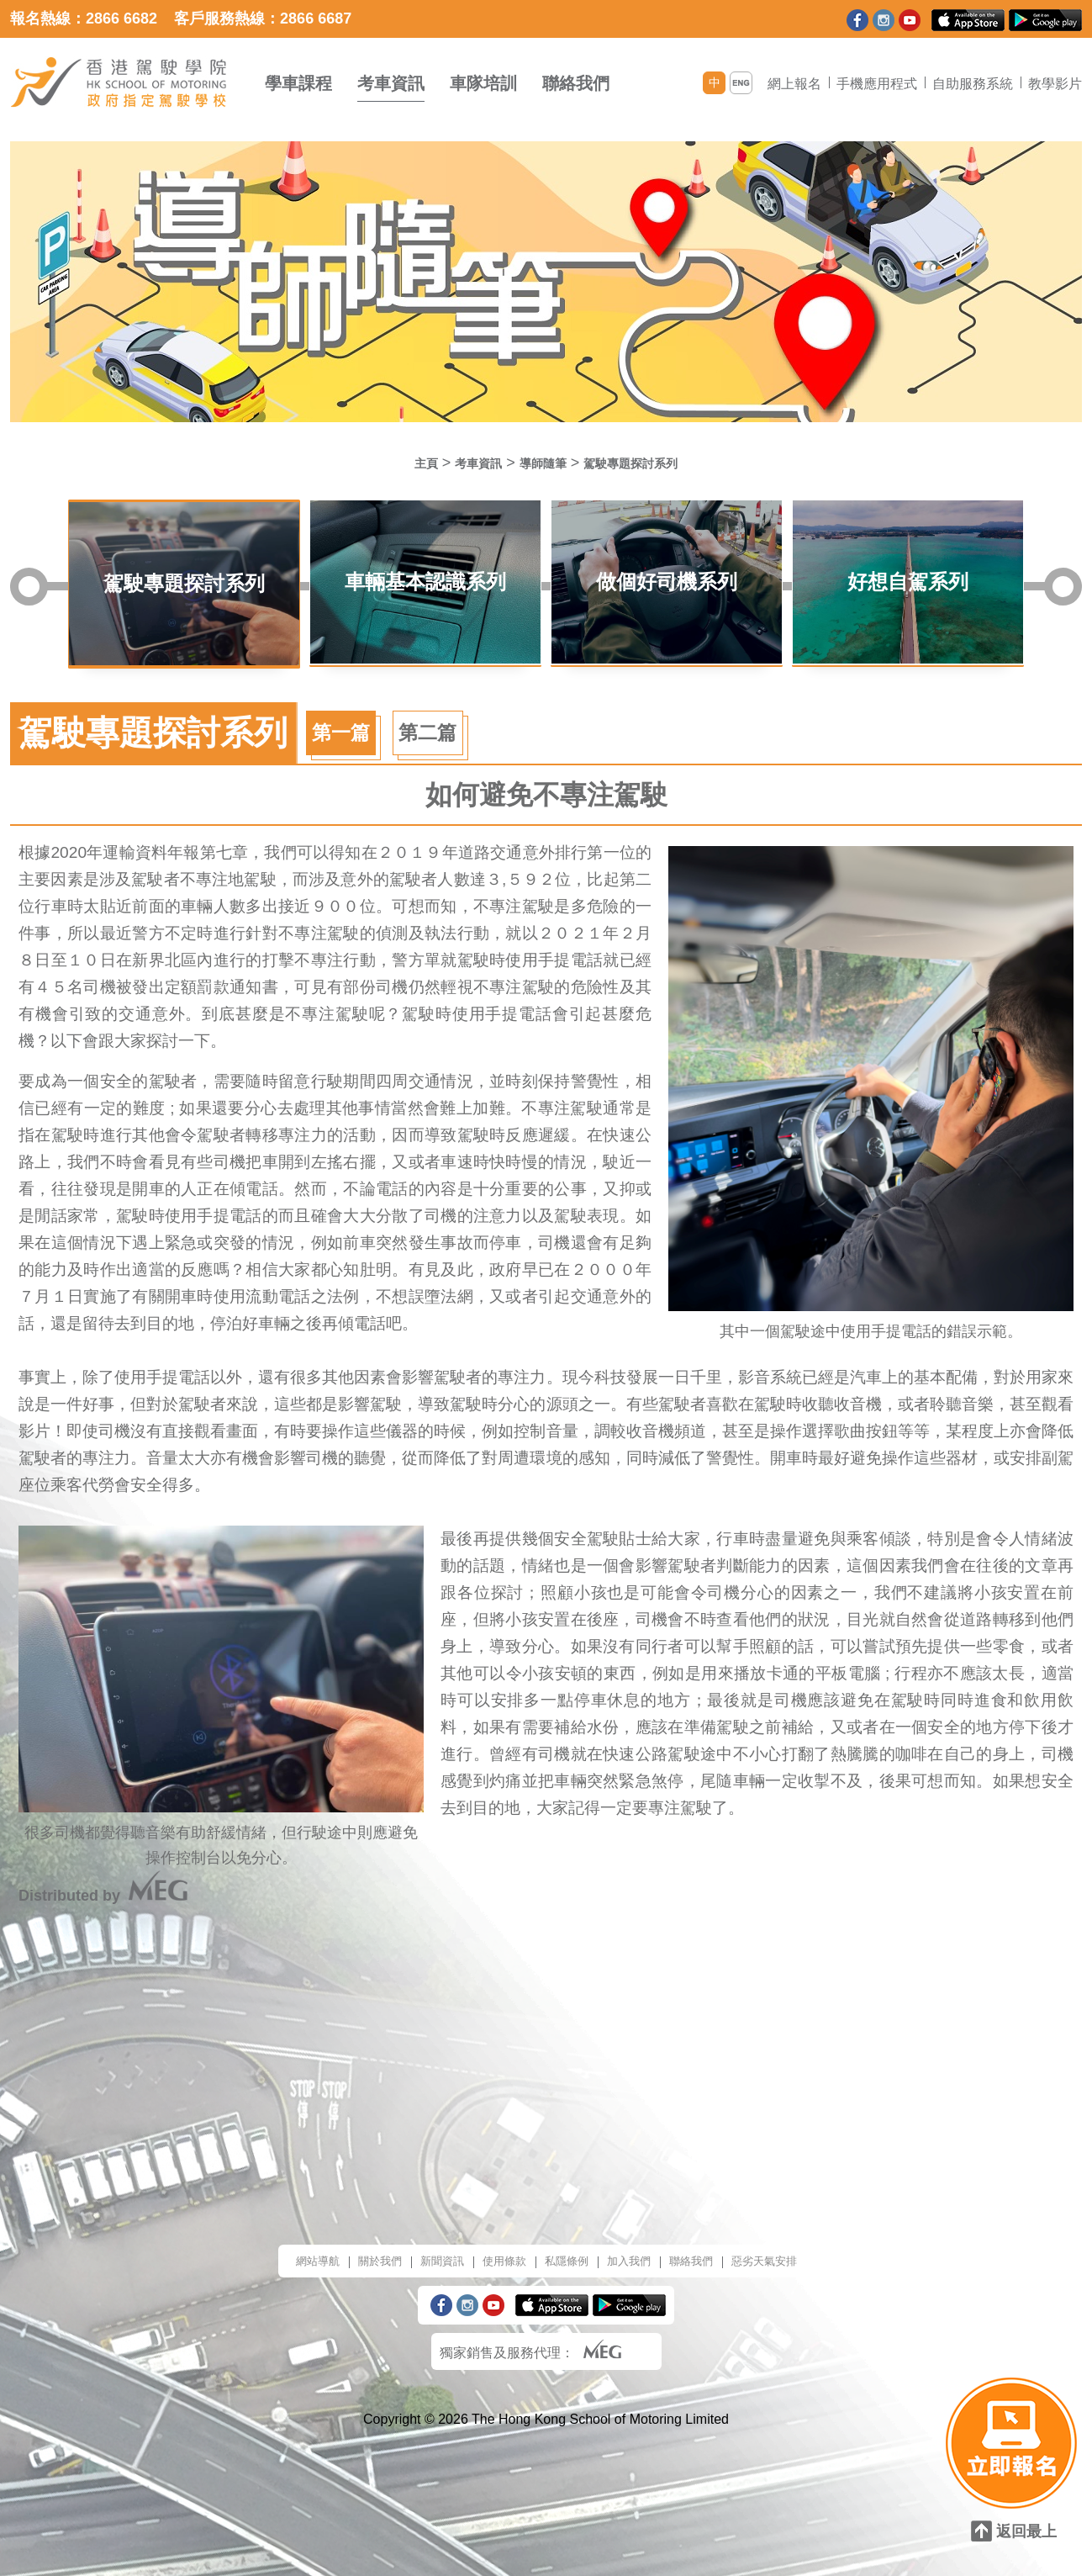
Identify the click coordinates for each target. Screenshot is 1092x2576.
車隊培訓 (483, 83)
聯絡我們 (575, 83)
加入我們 (641, 2239)
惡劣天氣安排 (799, 2239)
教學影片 (1055, 84)
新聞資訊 (424, 2239)
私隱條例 (569, 2239)
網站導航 (280, 2239)
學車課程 (298, 83)
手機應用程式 (876, 84)
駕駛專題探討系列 (647, 462)
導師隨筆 (539, 462)
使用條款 (497, 2239)
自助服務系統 (972, 84)
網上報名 (794, 84)
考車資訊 (391, 83)
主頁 (399, 462)
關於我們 (352, 2239)
